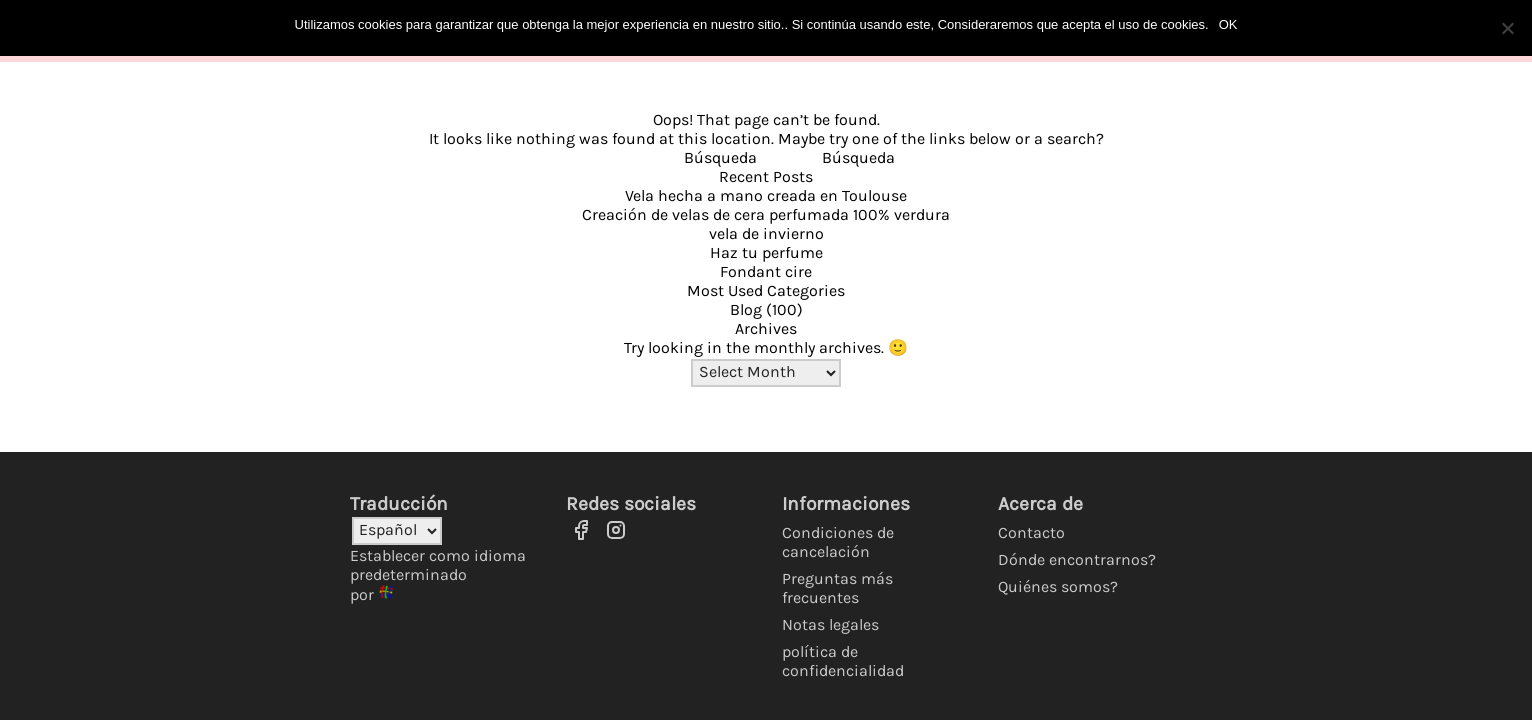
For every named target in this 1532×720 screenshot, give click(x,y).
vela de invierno (766, 233)
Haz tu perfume (766, 252)
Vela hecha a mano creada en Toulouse (766, 195)
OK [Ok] (1228, 24)
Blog (746, 309)
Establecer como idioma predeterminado (438, 565)
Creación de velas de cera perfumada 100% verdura (766, 214)
